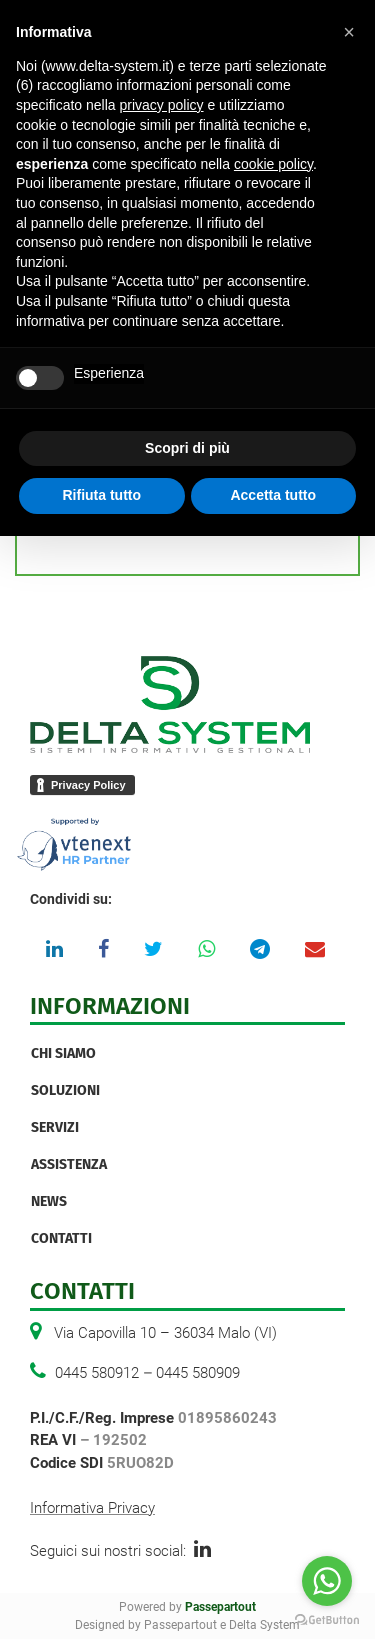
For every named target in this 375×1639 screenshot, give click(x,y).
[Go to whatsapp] (327, 1581)
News (49, 1201)
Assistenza (69, 1164)
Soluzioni (65, 1090)
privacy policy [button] (162, 105)
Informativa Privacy (92, 1508)
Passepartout (220, 1607)
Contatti (61, 1238)
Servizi (55, 1127)
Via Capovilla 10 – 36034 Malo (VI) (165, 1333)
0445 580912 (97, 1373)
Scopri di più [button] (187, 448)
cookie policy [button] (273, 164)
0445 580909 (198, 1373)
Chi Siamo (63, 1053)
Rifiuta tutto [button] (101, 495)
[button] (349, 32)
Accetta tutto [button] (273, 495)
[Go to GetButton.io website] (327, 1619)
